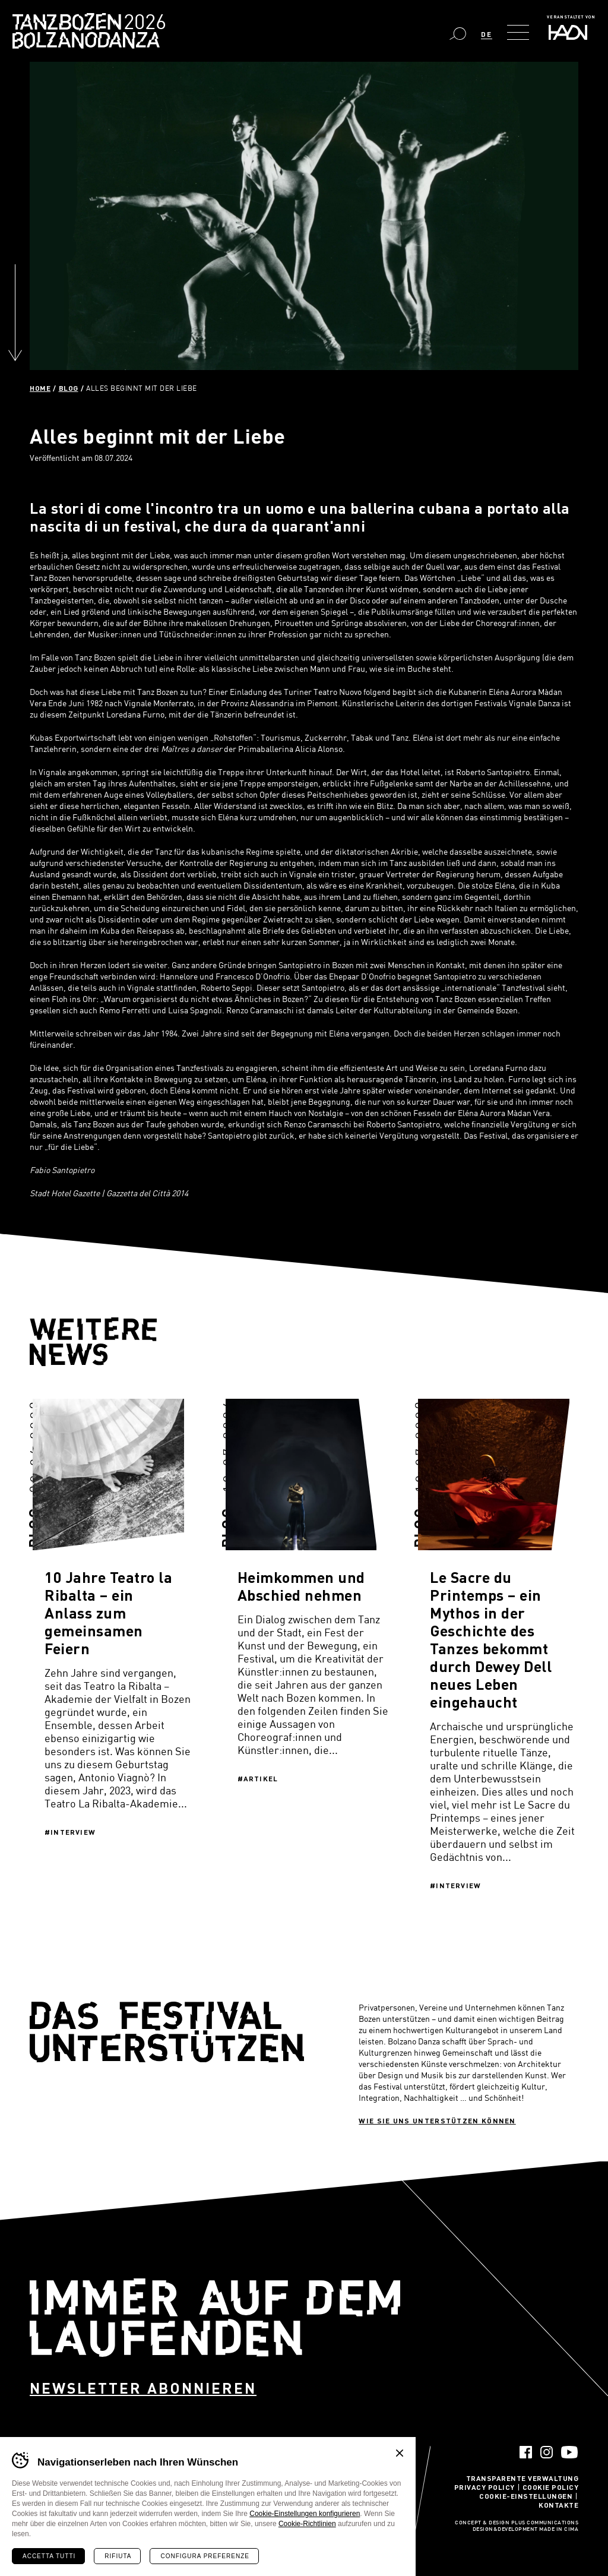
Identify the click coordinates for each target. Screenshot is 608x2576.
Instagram (546, 2452)
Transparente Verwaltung (522, 2478)
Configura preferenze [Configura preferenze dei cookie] (204, 2556)
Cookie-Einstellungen (525, 2496)
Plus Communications (545, 2523)
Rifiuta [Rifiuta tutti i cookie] (117, 2556)
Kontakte (558, 2505)
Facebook (526, 2452)
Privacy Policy (484, 2487)
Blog (68, 388)
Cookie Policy (550, 2487)
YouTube (569, 2452)
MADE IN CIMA (558, 2529)
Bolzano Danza (142, 23)
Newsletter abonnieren (143, 2388)
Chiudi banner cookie (399, 2453)
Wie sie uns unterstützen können (437, 2120)
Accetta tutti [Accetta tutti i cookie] (49, 2556)
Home (40, 388)
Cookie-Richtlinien (307, 2524)
